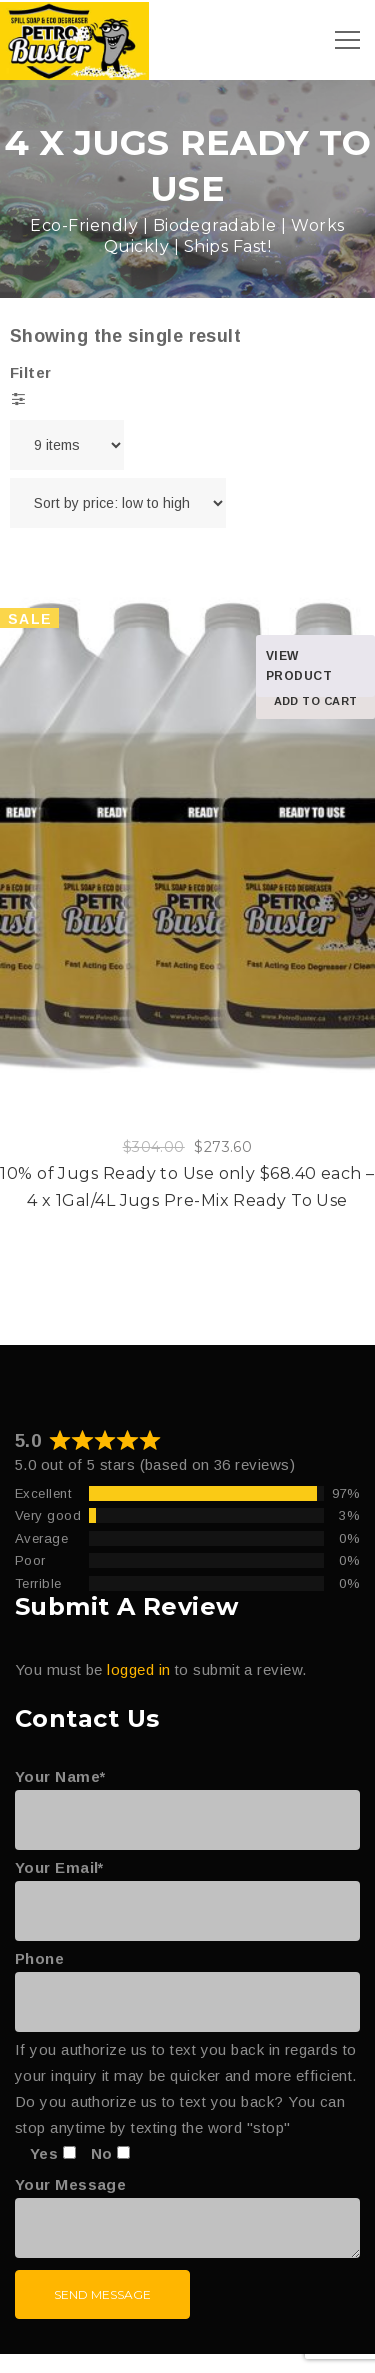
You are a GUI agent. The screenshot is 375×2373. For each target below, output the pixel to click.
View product (299, 666)
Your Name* (187, 1798)
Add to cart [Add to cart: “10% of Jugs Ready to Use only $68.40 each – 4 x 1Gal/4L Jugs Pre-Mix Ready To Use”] (316, 701)
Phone (187, 1980)
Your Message (187, 2218)
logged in (138, 1669)
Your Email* (187, 1889)
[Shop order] (118, 503)
